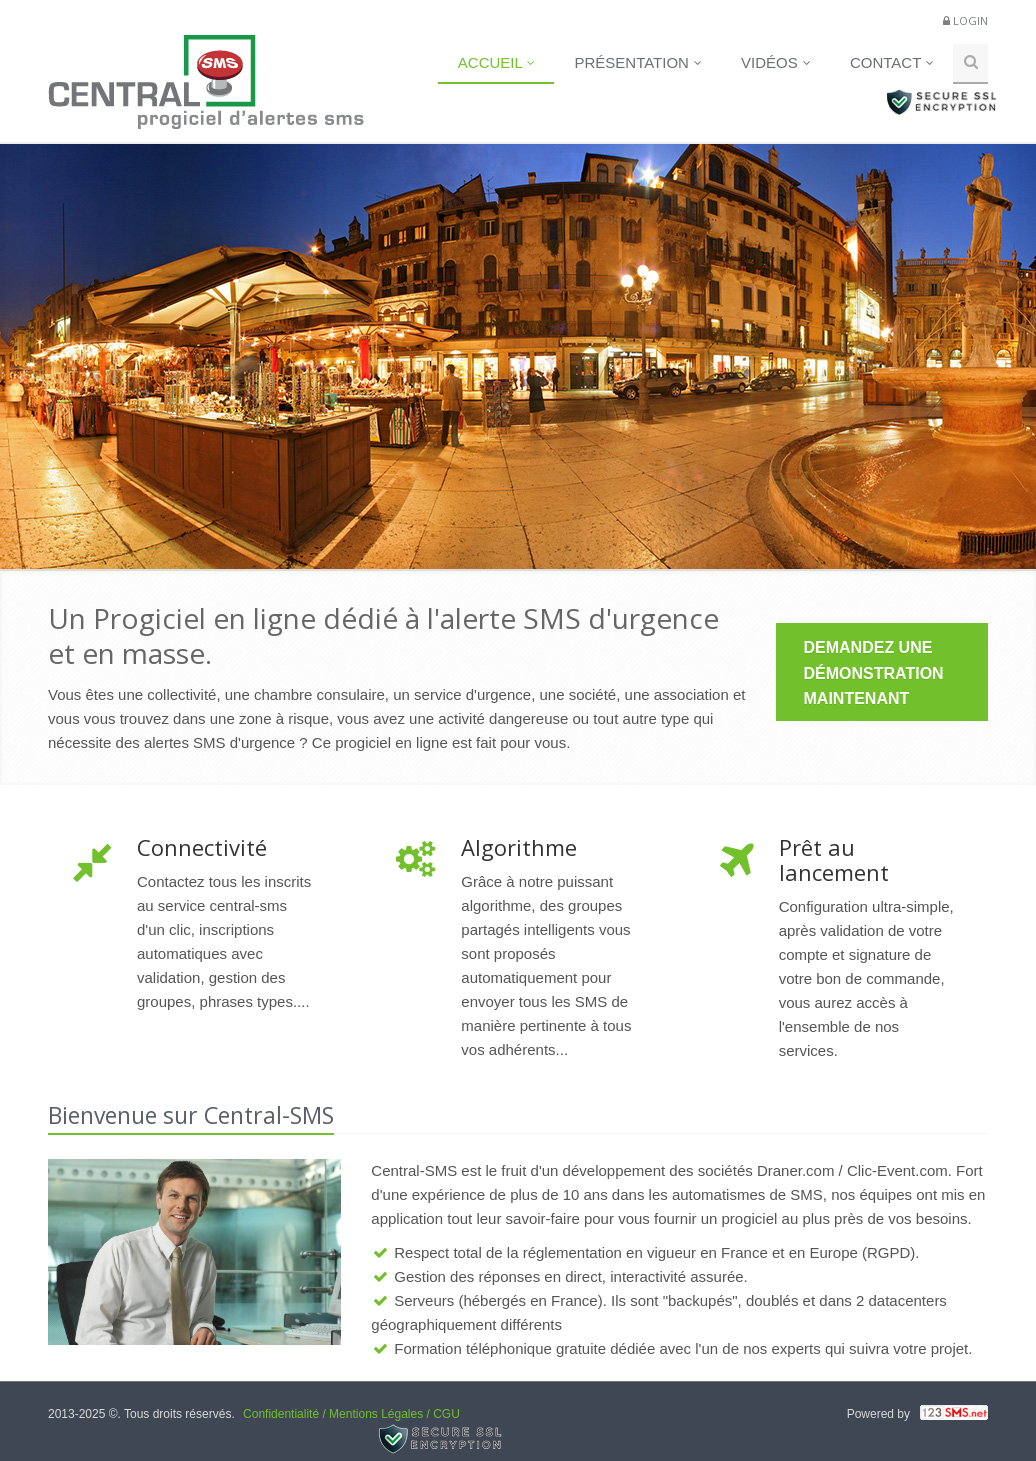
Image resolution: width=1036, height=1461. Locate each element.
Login (970, 20)
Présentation (638, 62)
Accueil (497, 62)
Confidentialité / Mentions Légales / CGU (351, 1414)
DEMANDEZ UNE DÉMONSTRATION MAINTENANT (874, 673)
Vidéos (776, 62)
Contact (892, 62)
